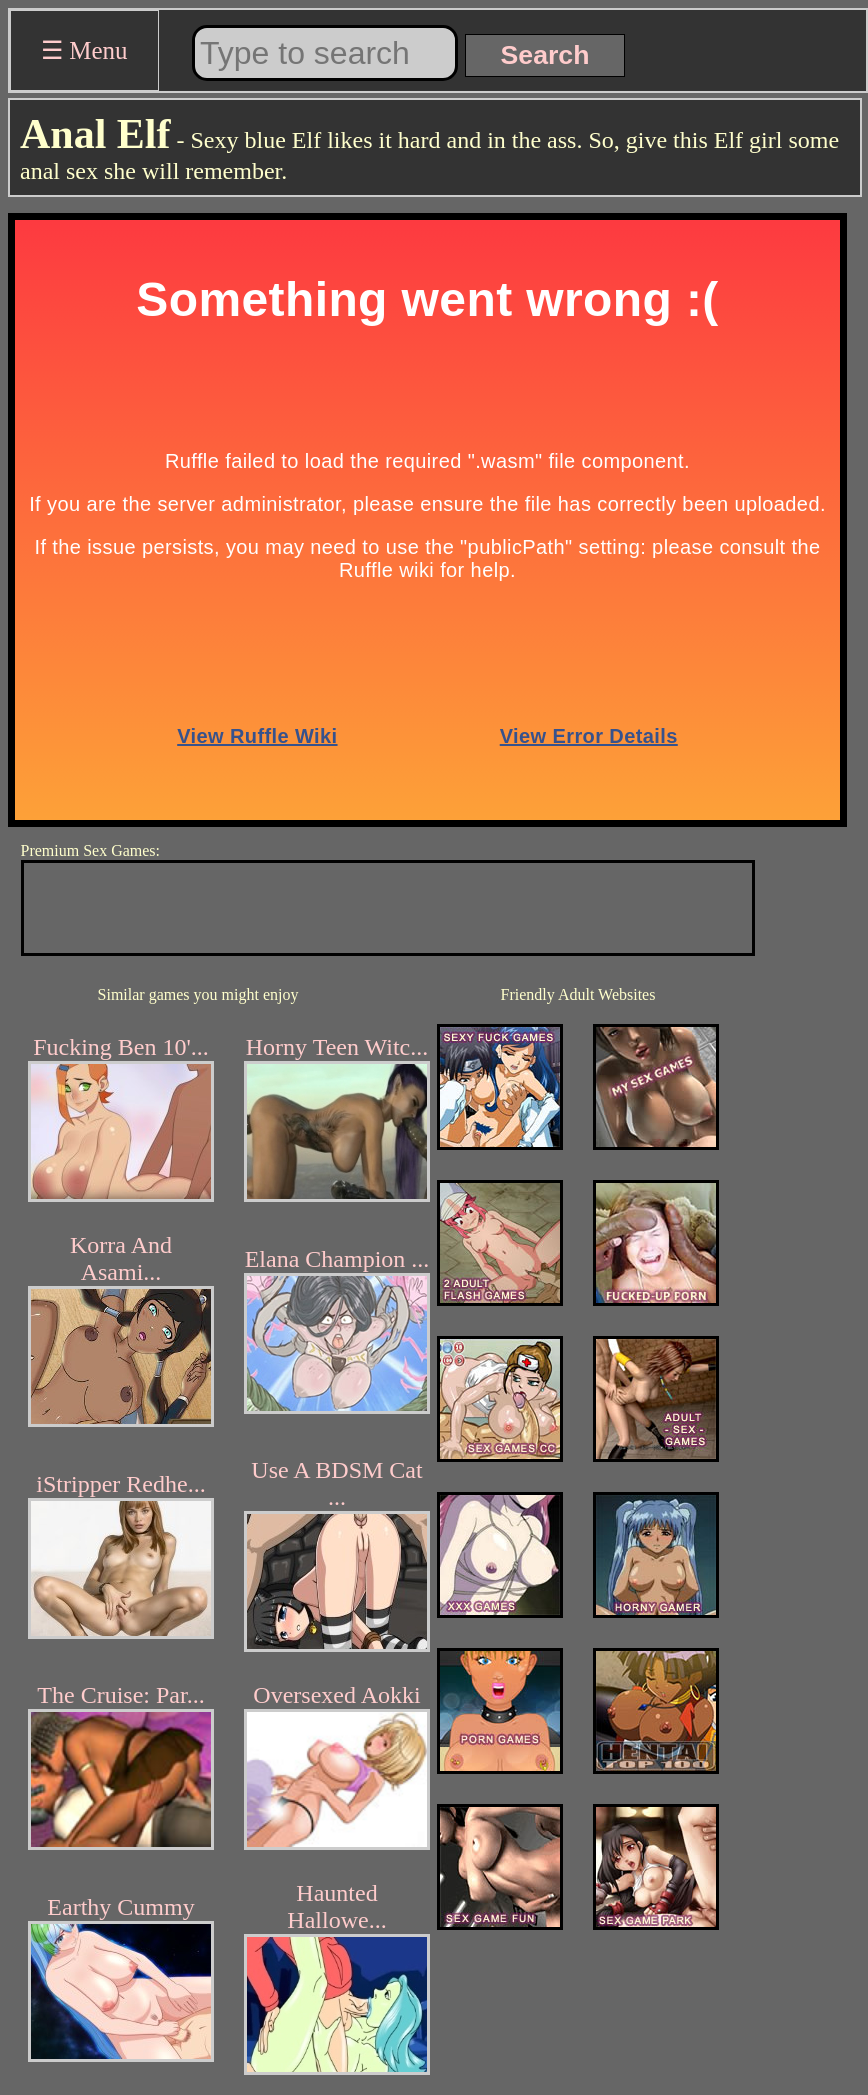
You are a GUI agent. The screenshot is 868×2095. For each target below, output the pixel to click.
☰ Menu (84, 50)
